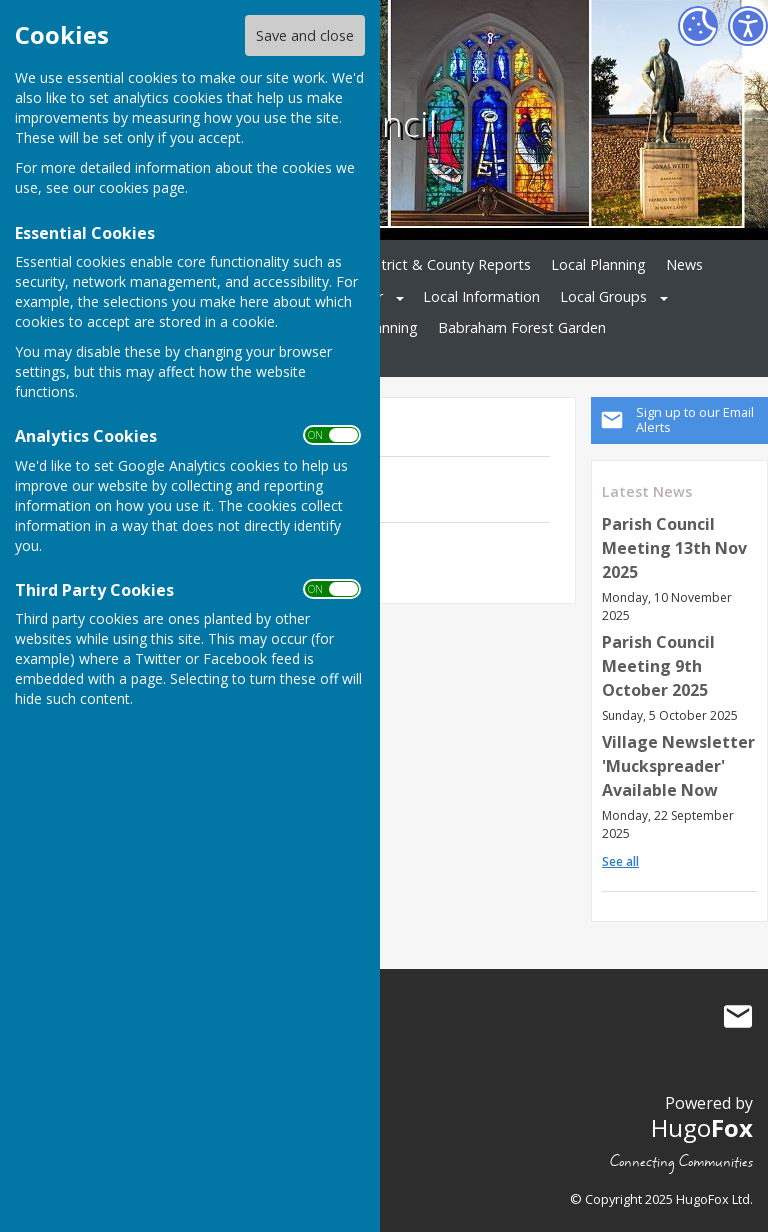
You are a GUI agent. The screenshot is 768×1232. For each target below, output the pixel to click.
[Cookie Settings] (698, 26)
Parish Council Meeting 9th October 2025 (658, 666)
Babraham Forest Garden (522, 327)
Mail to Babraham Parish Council (738, 1016)
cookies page (142, 187)
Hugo (702, 1127)
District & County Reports (445, 264)
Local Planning (598, 264)
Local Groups (603, 296)
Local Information (481, 296)
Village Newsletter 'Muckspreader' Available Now (678, 766)
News (684, 264)
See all (620, 861)
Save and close (305, 35)
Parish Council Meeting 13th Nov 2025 (674, 548)
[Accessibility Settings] (748, 26)
